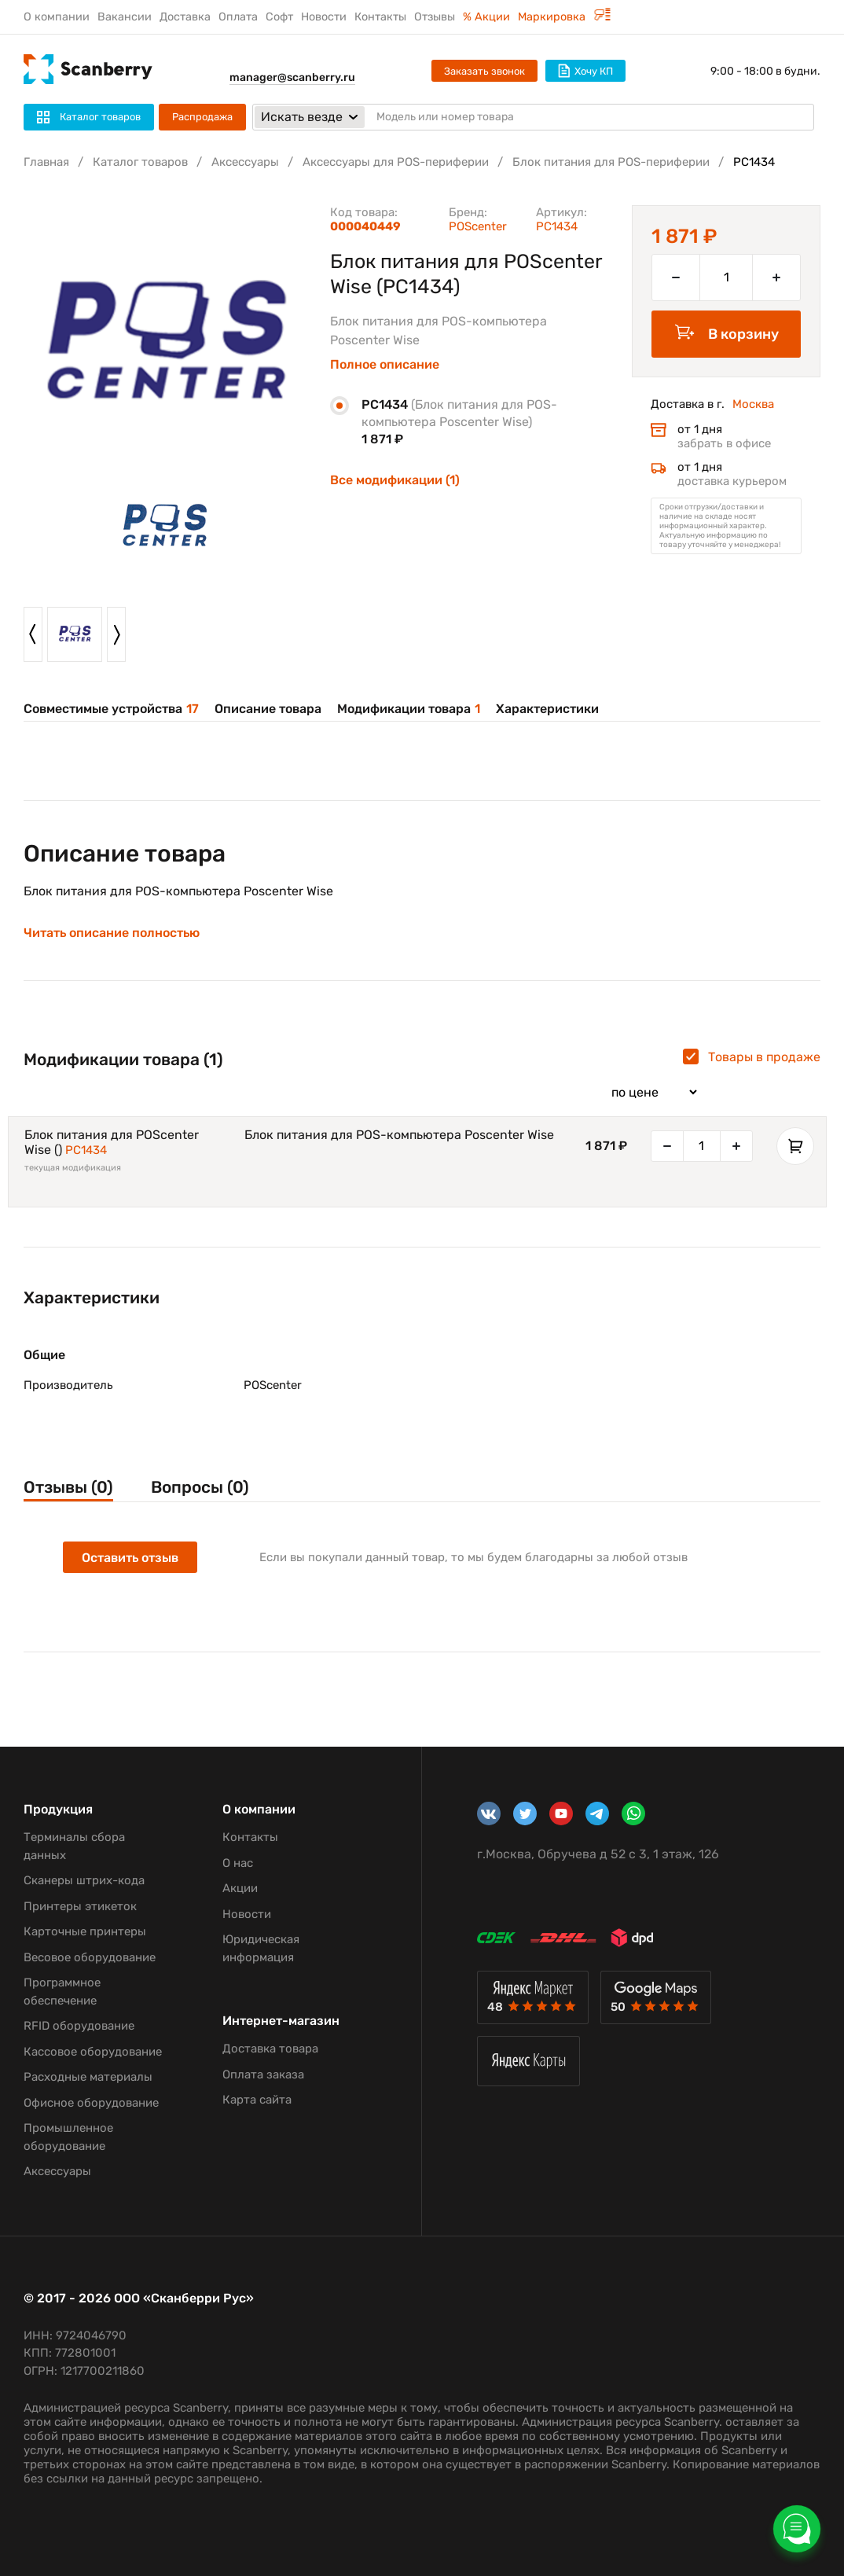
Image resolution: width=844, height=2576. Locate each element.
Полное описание (384, 365)
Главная (46, 162)
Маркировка (564, 17)
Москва (753, 404)
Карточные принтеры (85, 1931)
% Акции (486, 17)
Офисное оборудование (91, 2103)
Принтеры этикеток (80, 1906)
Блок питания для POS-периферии (611, 162)
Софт (279, 17)
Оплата (238, 17)
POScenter (478, 226)
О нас (237, 1863)
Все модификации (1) (395, 479)
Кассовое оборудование (93, 2052)
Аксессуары (245, 162)
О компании (57, 17)
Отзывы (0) (68, 1487)
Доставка (185, 17)
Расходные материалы (88, 2077)
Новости (324, 17)
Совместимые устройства (111, 708)
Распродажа (202, 117)
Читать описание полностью (112, 933)
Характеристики (547, 708)
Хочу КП (585, 71)
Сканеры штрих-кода (84, 1880)
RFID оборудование (79, 2026)
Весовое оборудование (90, 1957)
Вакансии (124, 17)
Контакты (380, 17)
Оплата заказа (263, 2074)
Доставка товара (270, 2048)
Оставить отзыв (130, 1557)
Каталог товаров (140, 162)
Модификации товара (408, 708)
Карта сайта (257, 2100)
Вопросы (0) (200, 1487)
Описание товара (268, 708)
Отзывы (434, 17)
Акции (240, 1888)
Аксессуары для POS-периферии (396, 162)
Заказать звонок (484, 71)
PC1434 (86, 1150)
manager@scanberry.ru (292, 77)
